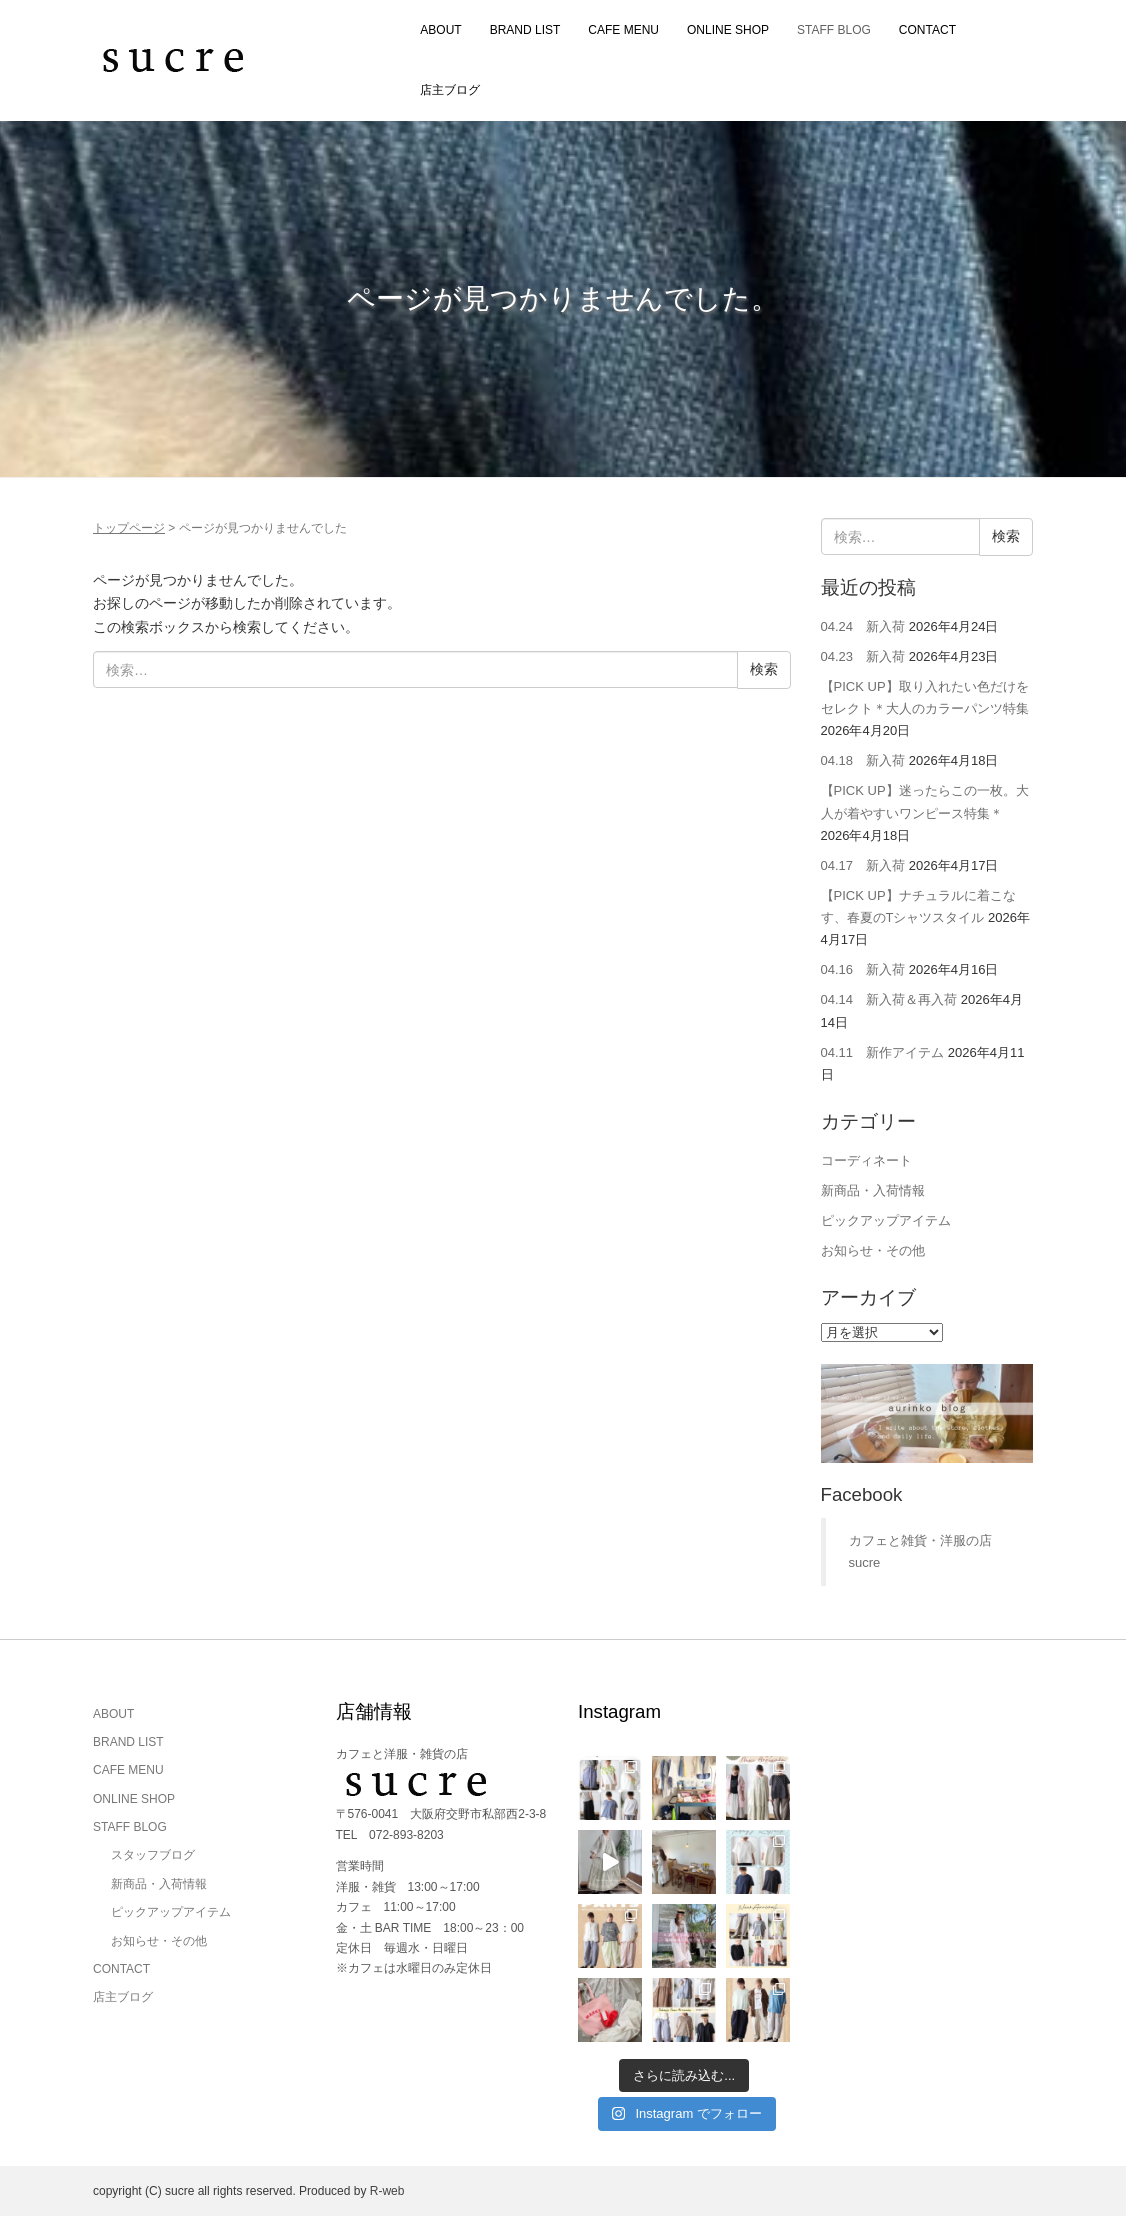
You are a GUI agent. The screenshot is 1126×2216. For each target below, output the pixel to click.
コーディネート (866, 1160)
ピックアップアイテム (886, 1220)
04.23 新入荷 (863, 656)
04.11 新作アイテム (883, 1052)
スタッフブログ (153, 1855)
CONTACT (927, 30)
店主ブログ (450, 90)
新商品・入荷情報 (873, 1190)
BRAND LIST (525, 30)
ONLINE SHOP (728, 30)
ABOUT (440, 30)
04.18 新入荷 (863, 760)
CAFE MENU (623, 30)
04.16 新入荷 (863, 969)
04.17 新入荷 (863, 865)
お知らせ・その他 (873, 1250)
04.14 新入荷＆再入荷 (889, 999)
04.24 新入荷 (863, 626)
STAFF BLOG (834, 30)
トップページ (129, 528)
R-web (387, 2191)
